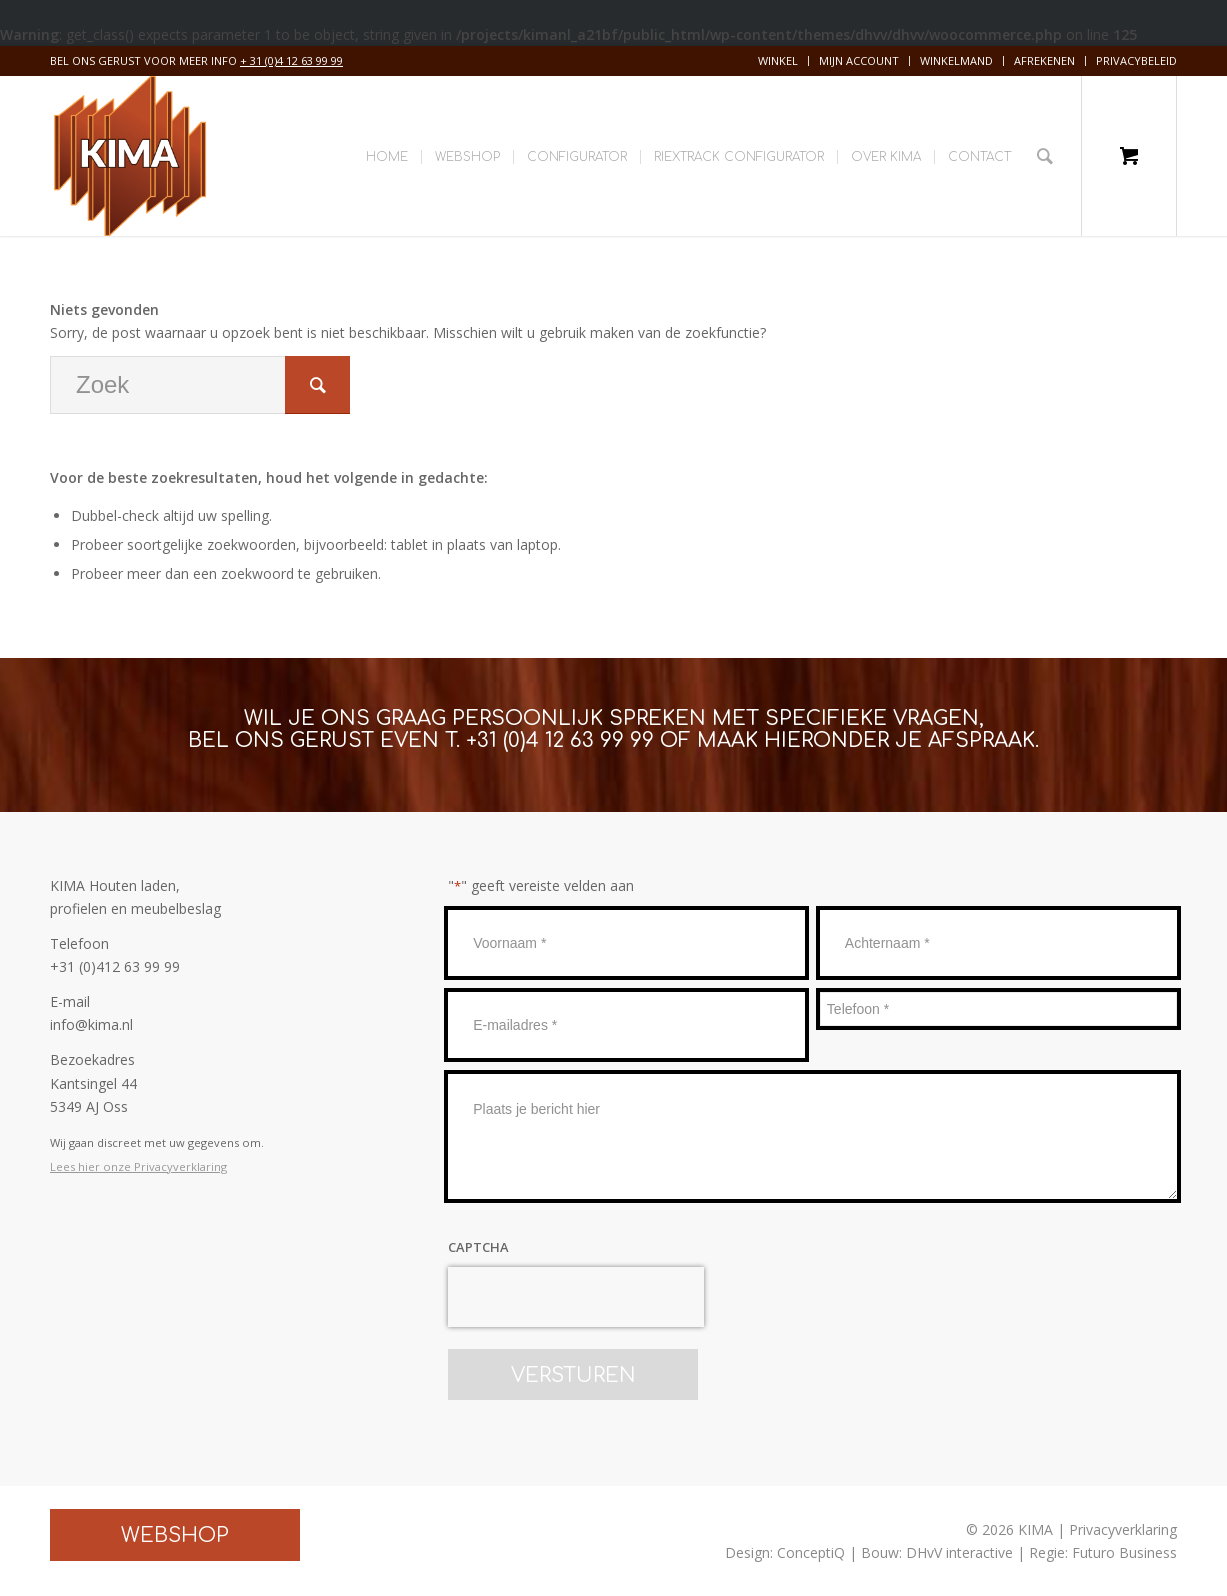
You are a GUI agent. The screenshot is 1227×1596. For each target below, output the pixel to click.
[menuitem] (778, 61)
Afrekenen (1044, 60)
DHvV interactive (959, 1552)
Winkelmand (956, 60)
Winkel (778, 60)
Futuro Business (1124, 1552)
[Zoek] (1045, 156)
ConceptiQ (811, 1552)
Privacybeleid (1136, 60)
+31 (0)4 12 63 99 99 (560, 740)
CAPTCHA (478, 1247)
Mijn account (859, 60)
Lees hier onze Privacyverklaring (138, 1166)
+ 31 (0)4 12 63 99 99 (291, 60)
